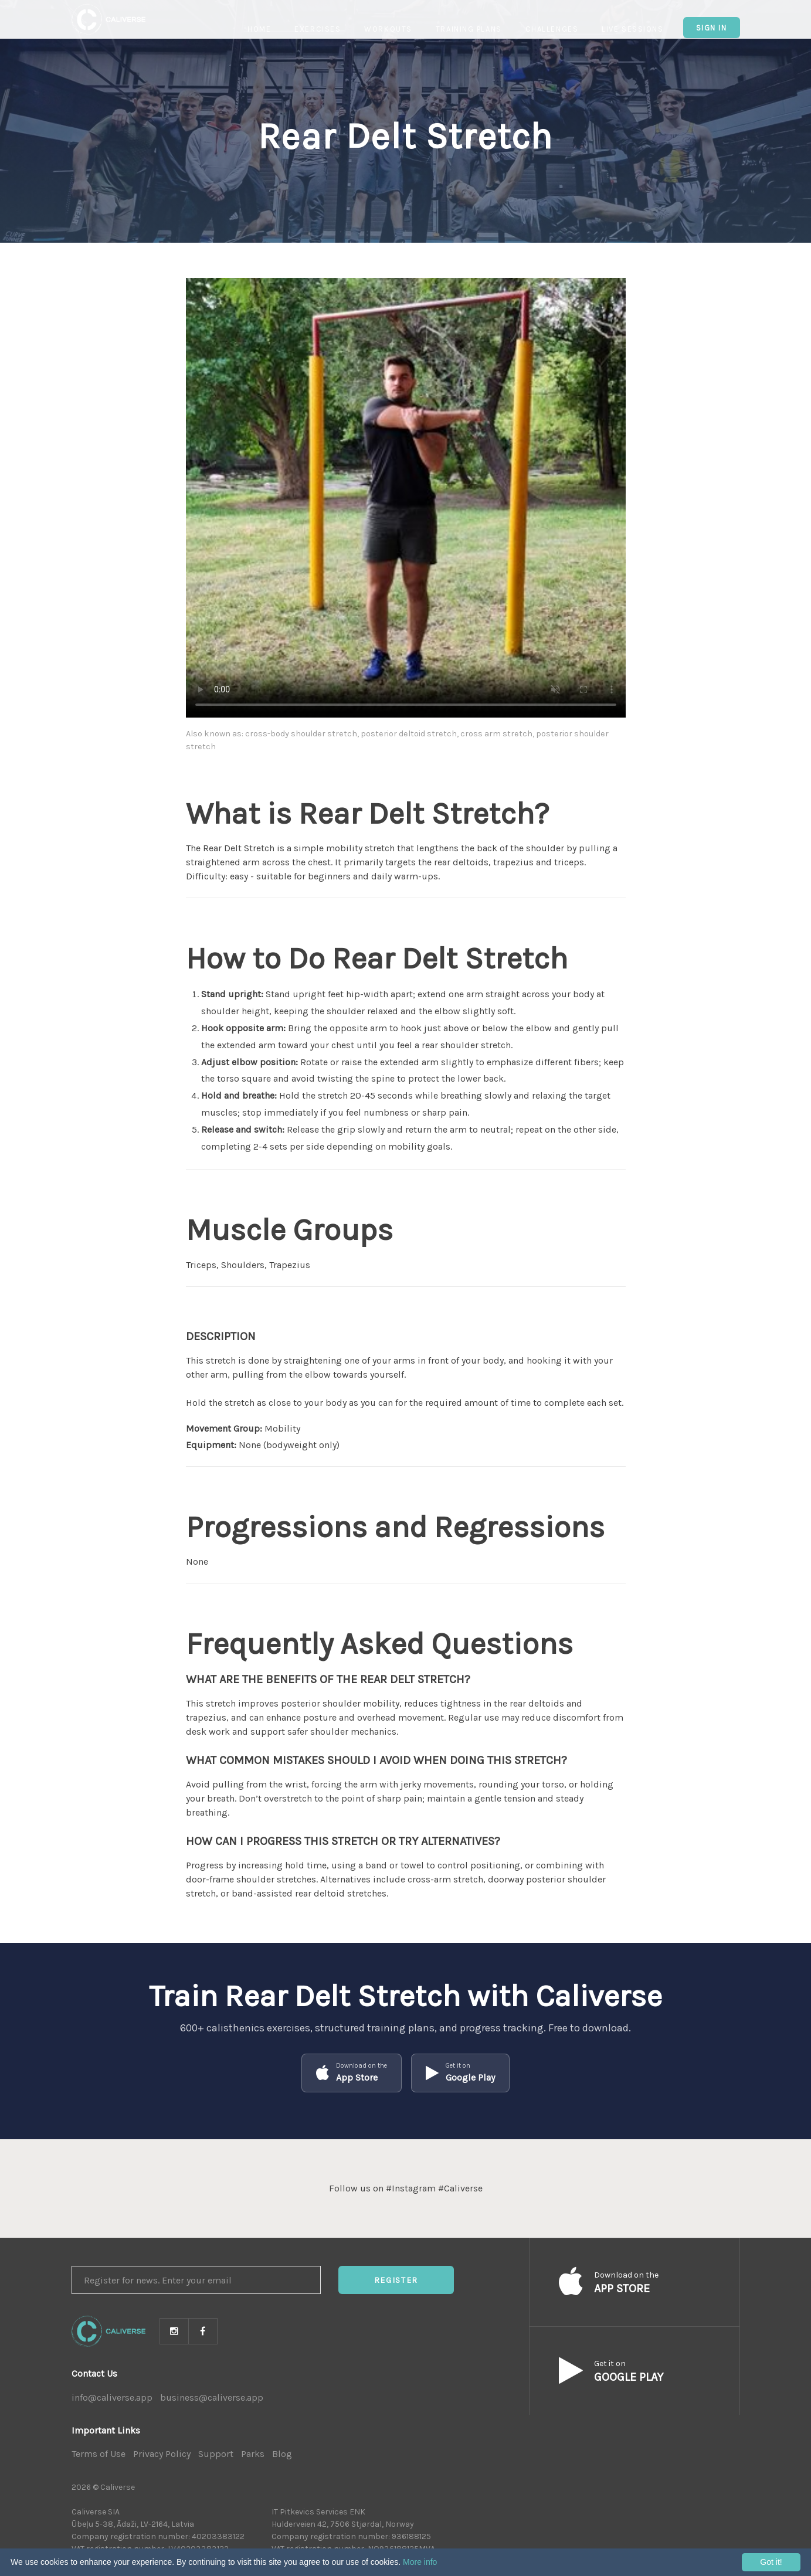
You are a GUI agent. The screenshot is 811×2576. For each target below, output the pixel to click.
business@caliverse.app (211, 2397)
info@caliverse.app (112, 2397)
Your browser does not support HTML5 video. (406, 498)
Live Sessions (632, 29)
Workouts (388, 29)
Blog (282, 2453)
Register (396, 2280)
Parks (252, 2453)
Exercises (317, 29)
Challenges (552, 29)
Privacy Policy (162, 2453)
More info (420, 2562)
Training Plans (469, 29)
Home (259, 29)
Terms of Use (98, 2453)
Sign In (711, 27)
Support (215, 2453)
